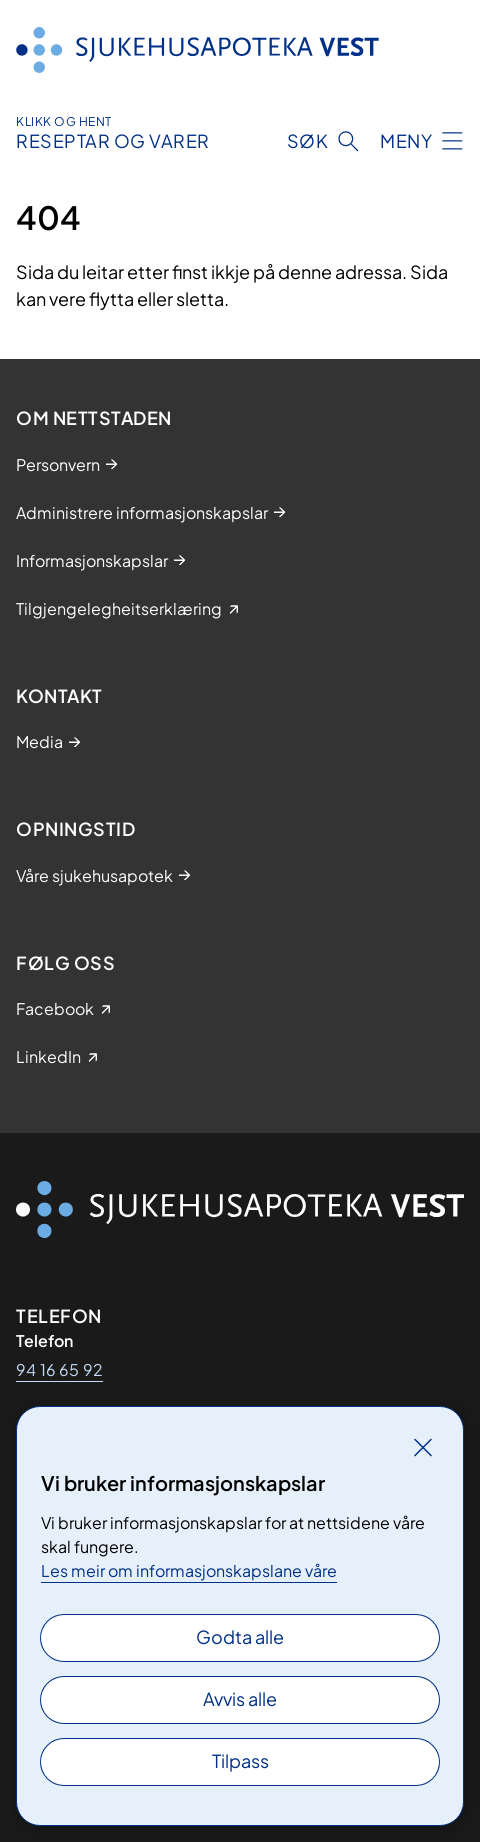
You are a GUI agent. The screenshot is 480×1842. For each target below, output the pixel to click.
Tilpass (240, 1760)
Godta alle (240, 1636)
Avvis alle (240, 1698)
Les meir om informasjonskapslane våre (189, 1570)
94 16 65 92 (59, 1369)
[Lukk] (423, 1447)
